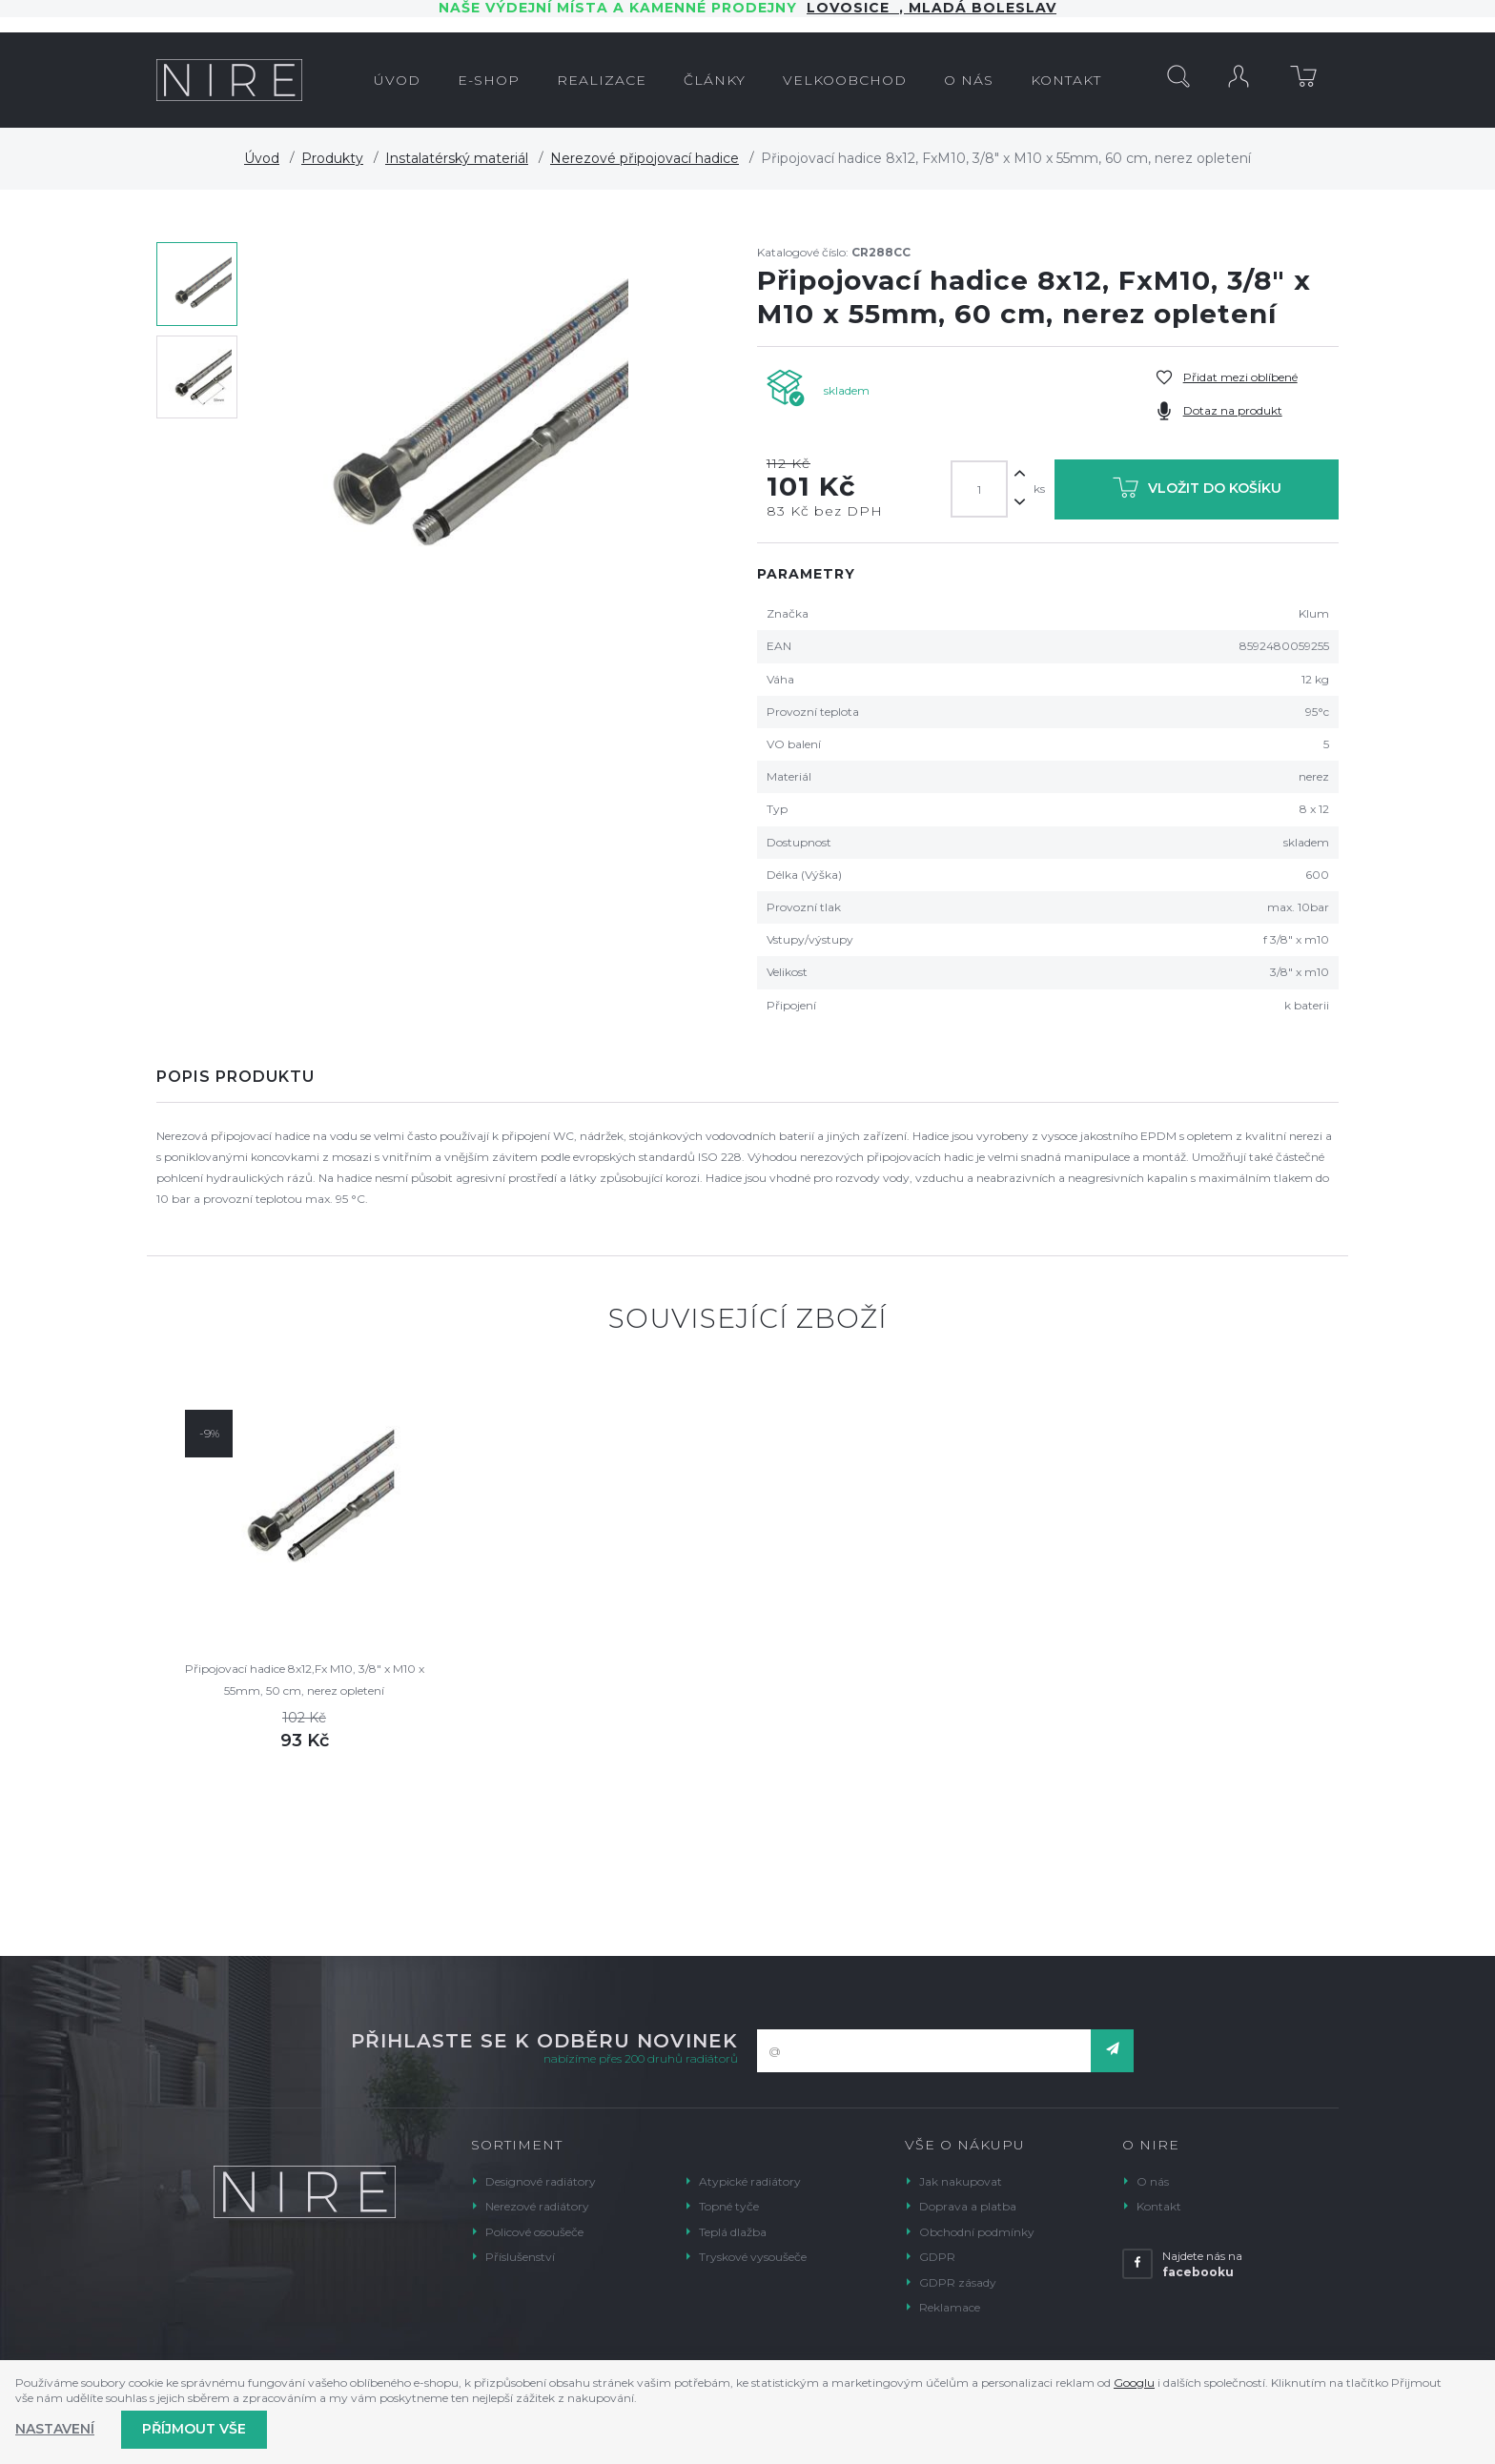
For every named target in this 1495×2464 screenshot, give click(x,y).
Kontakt (1159, 2206)
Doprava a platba (967, 2206)
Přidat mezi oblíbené (1240, 377)
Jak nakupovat (960, 2181)
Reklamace (949, 2307)
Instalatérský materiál (456, 158)
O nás (1153, 2181)
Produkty (332, 158)
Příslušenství (520, 2257)
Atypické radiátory (750, 2181)
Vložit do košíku (1197, 491)
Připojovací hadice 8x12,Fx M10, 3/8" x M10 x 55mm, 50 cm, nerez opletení (304, 1679)
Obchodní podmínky (976, 2232)
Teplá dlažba (733, 2232)
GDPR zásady (957, 2282)
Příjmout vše (194, 2428)
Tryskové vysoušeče (753, 2257)
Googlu (1134, 2382)
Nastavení (54, 2428)
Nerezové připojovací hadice (644, 158)
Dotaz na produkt (1232, 410)
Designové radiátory (540, 2181)
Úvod (261, 158)
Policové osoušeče (534, 2232)
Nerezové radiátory (537, 2206)
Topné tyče (729, 2206)
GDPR (937, 2257)
